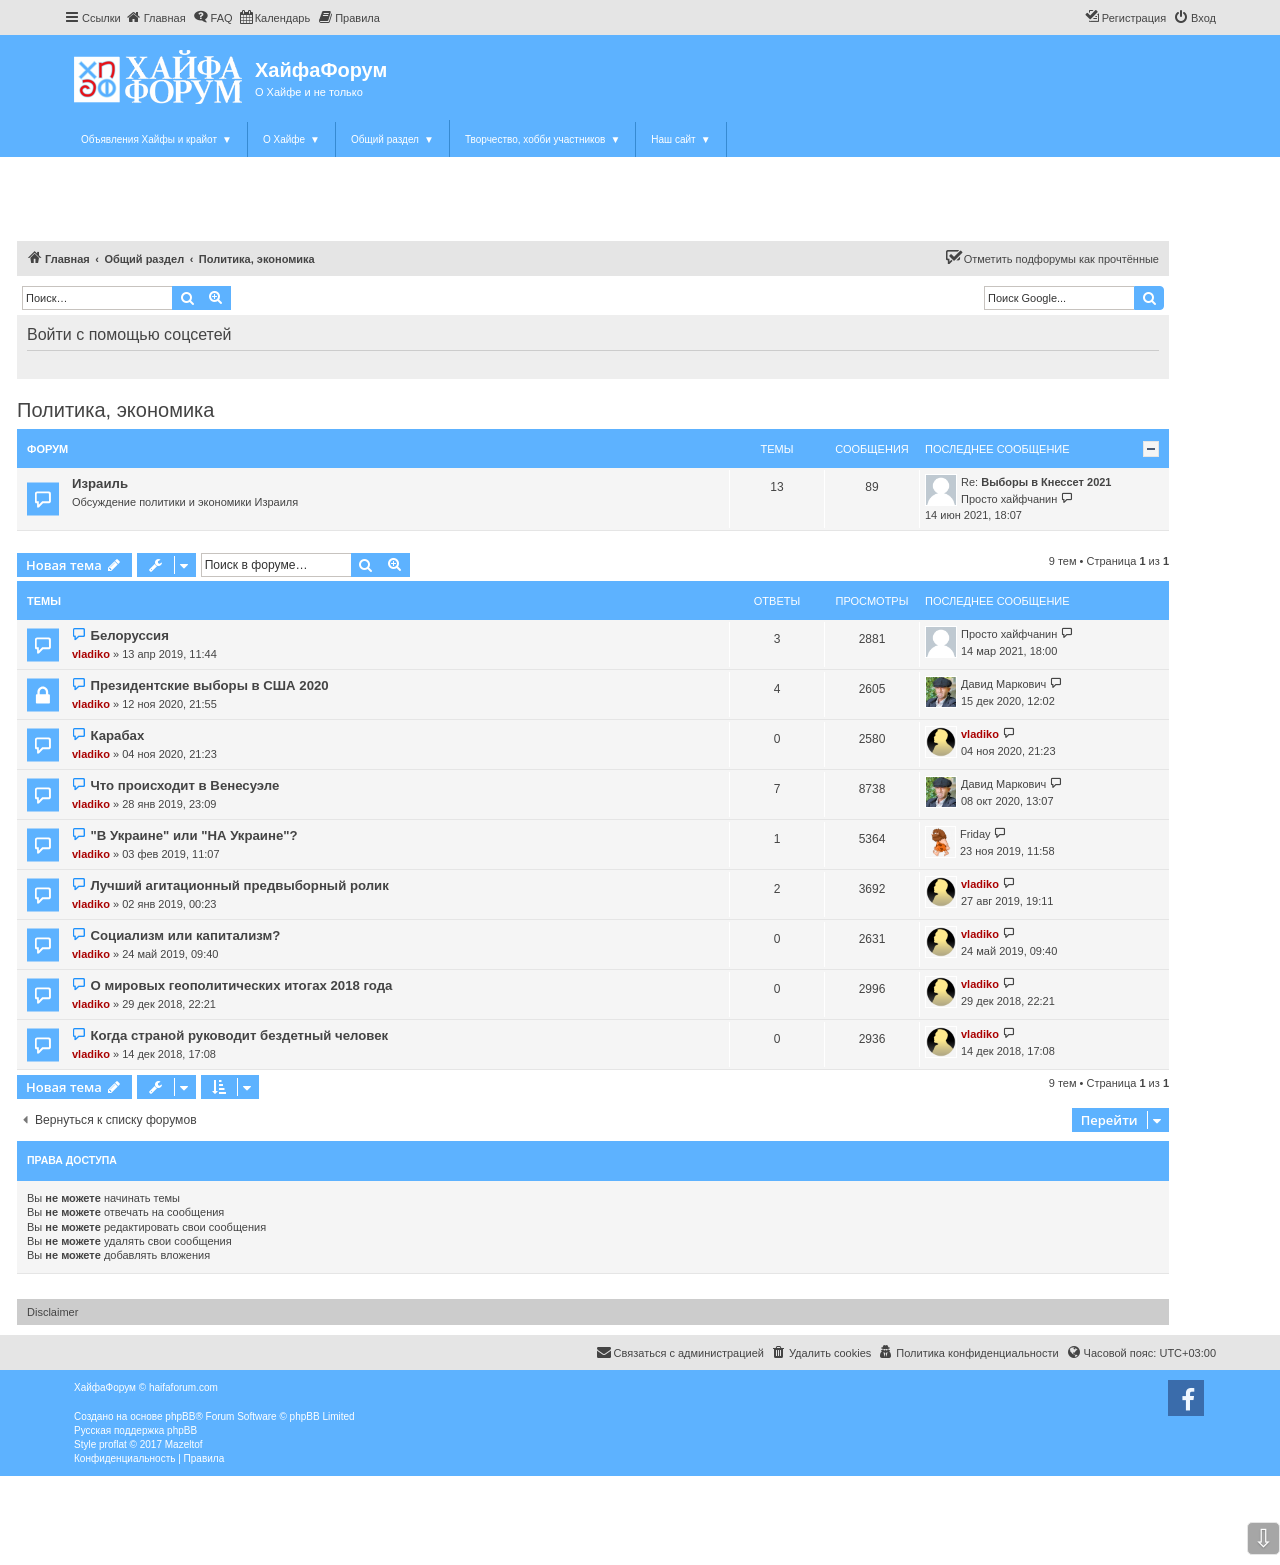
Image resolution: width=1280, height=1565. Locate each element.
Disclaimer (52, 1312)
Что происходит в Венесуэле (184, 785)
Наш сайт (680, 139)
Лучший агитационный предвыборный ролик (239, 885)
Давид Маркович (1003, 684)
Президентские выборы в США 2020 (209, 685)
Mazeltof (184, 1444)
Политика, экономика (115, 410)
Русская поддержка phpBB (135, 1430)
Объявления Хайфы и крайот (156, 139)
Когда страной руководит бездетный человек (239, 1035)
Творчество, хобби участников (542, 139)
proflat (113, 1444)
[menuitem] (156, 18)
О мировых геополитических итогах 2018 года (241, 985)
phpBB (180, 1416)
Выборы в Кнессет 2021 (1046, 482)
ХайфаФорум (321, 70)
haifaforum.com (183, 1387)
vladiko (91, 654)
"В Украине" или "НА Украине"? (193, 835)
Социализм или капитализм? (185, 935)
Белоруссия (129, 635)
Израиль (100, 483)
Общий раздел (392, 139)
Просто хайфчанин (1009, 499)
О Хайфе (291, 139)
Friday (975, 834)
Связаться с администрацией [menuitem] (680, 1352)
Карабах (117, 735)
